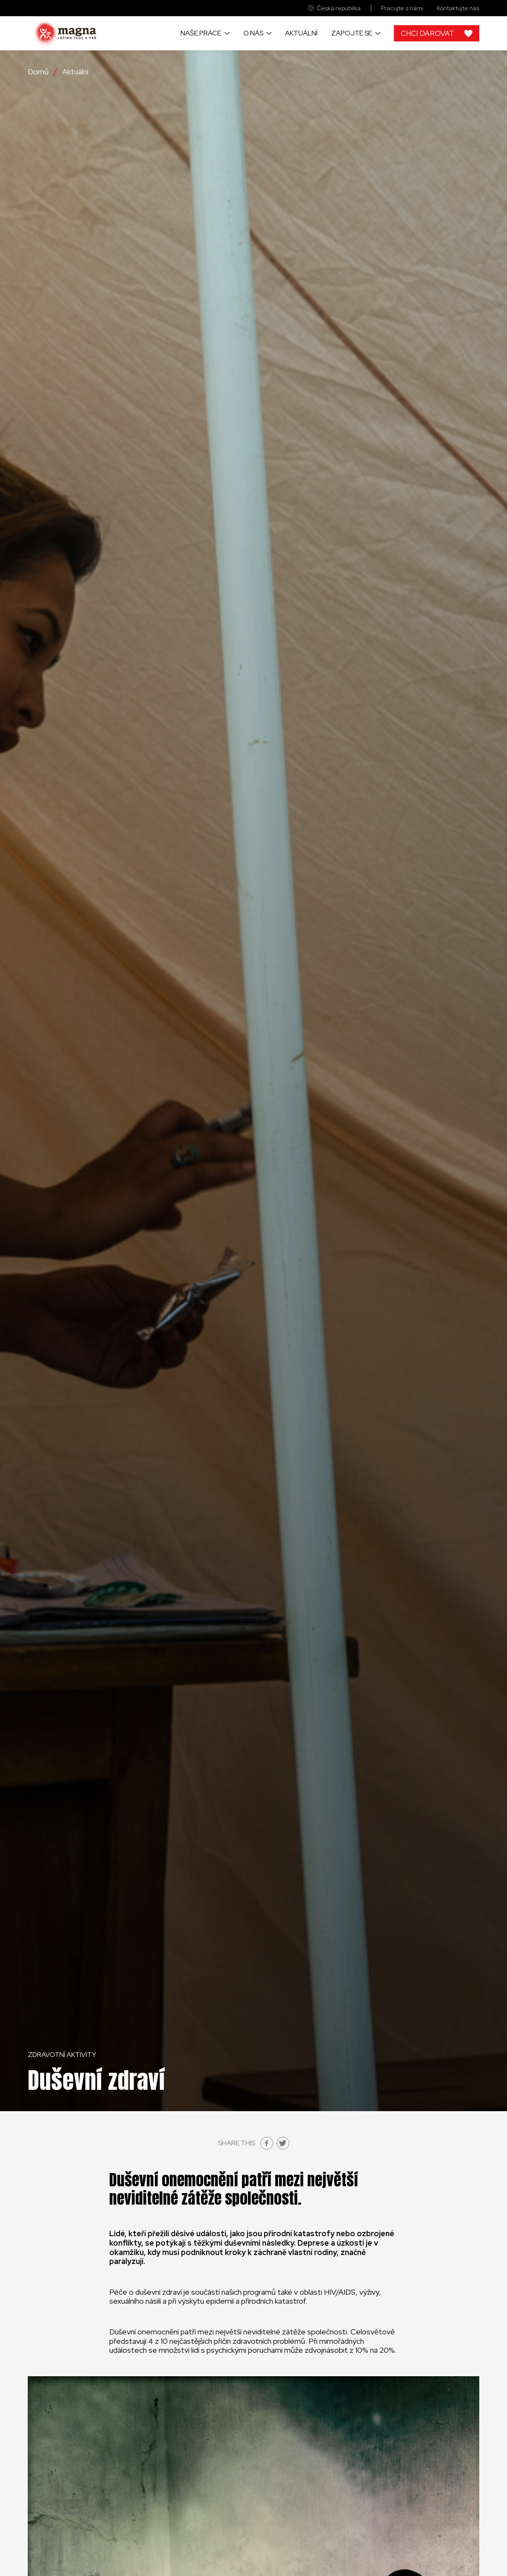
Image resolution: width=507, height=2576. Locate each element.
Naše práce (201, 33)
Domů (38, 71)
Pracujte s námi (402, 8)
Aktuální (301, 33)
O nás (253, 33)
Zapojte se (351, 33)
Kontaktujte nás (458, 8)
